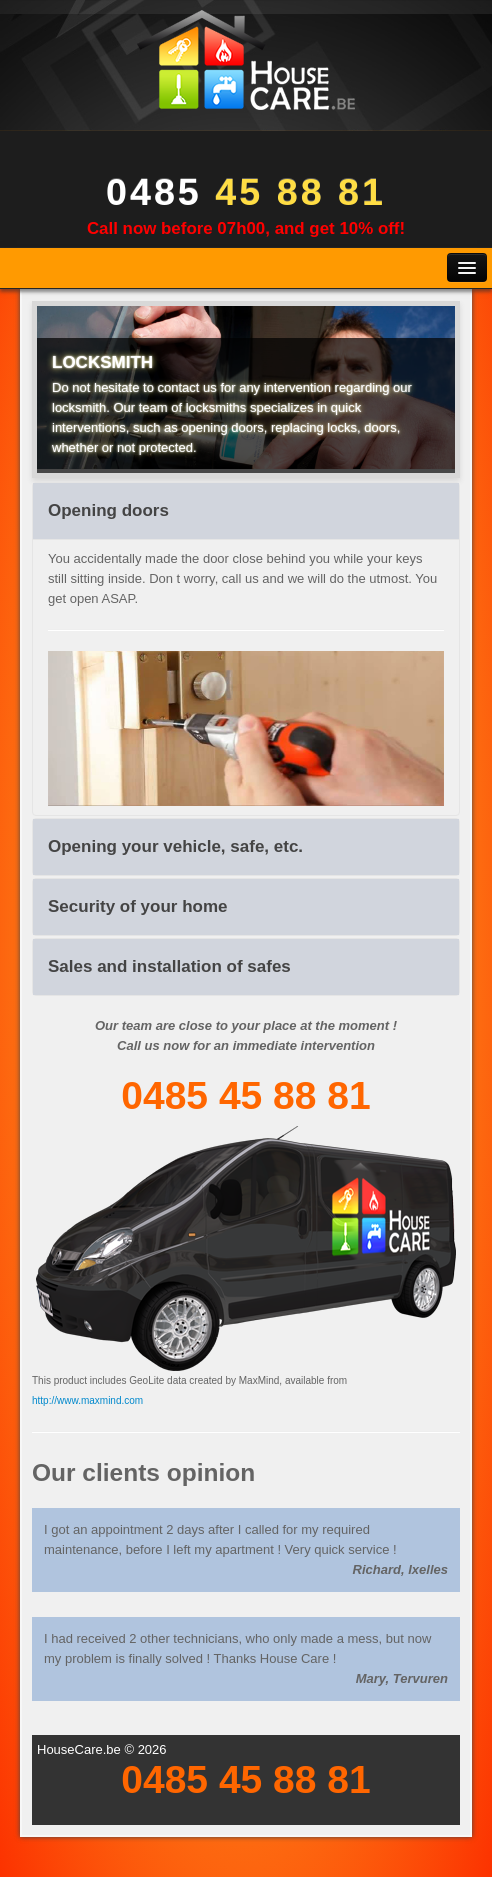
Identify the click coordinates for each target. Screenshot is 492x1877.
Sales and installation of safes (169, 966)
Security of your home (137, 906)
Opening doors (108, 510)
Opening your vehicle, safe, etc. (175, 846)
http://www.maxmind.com (87, 1400)
